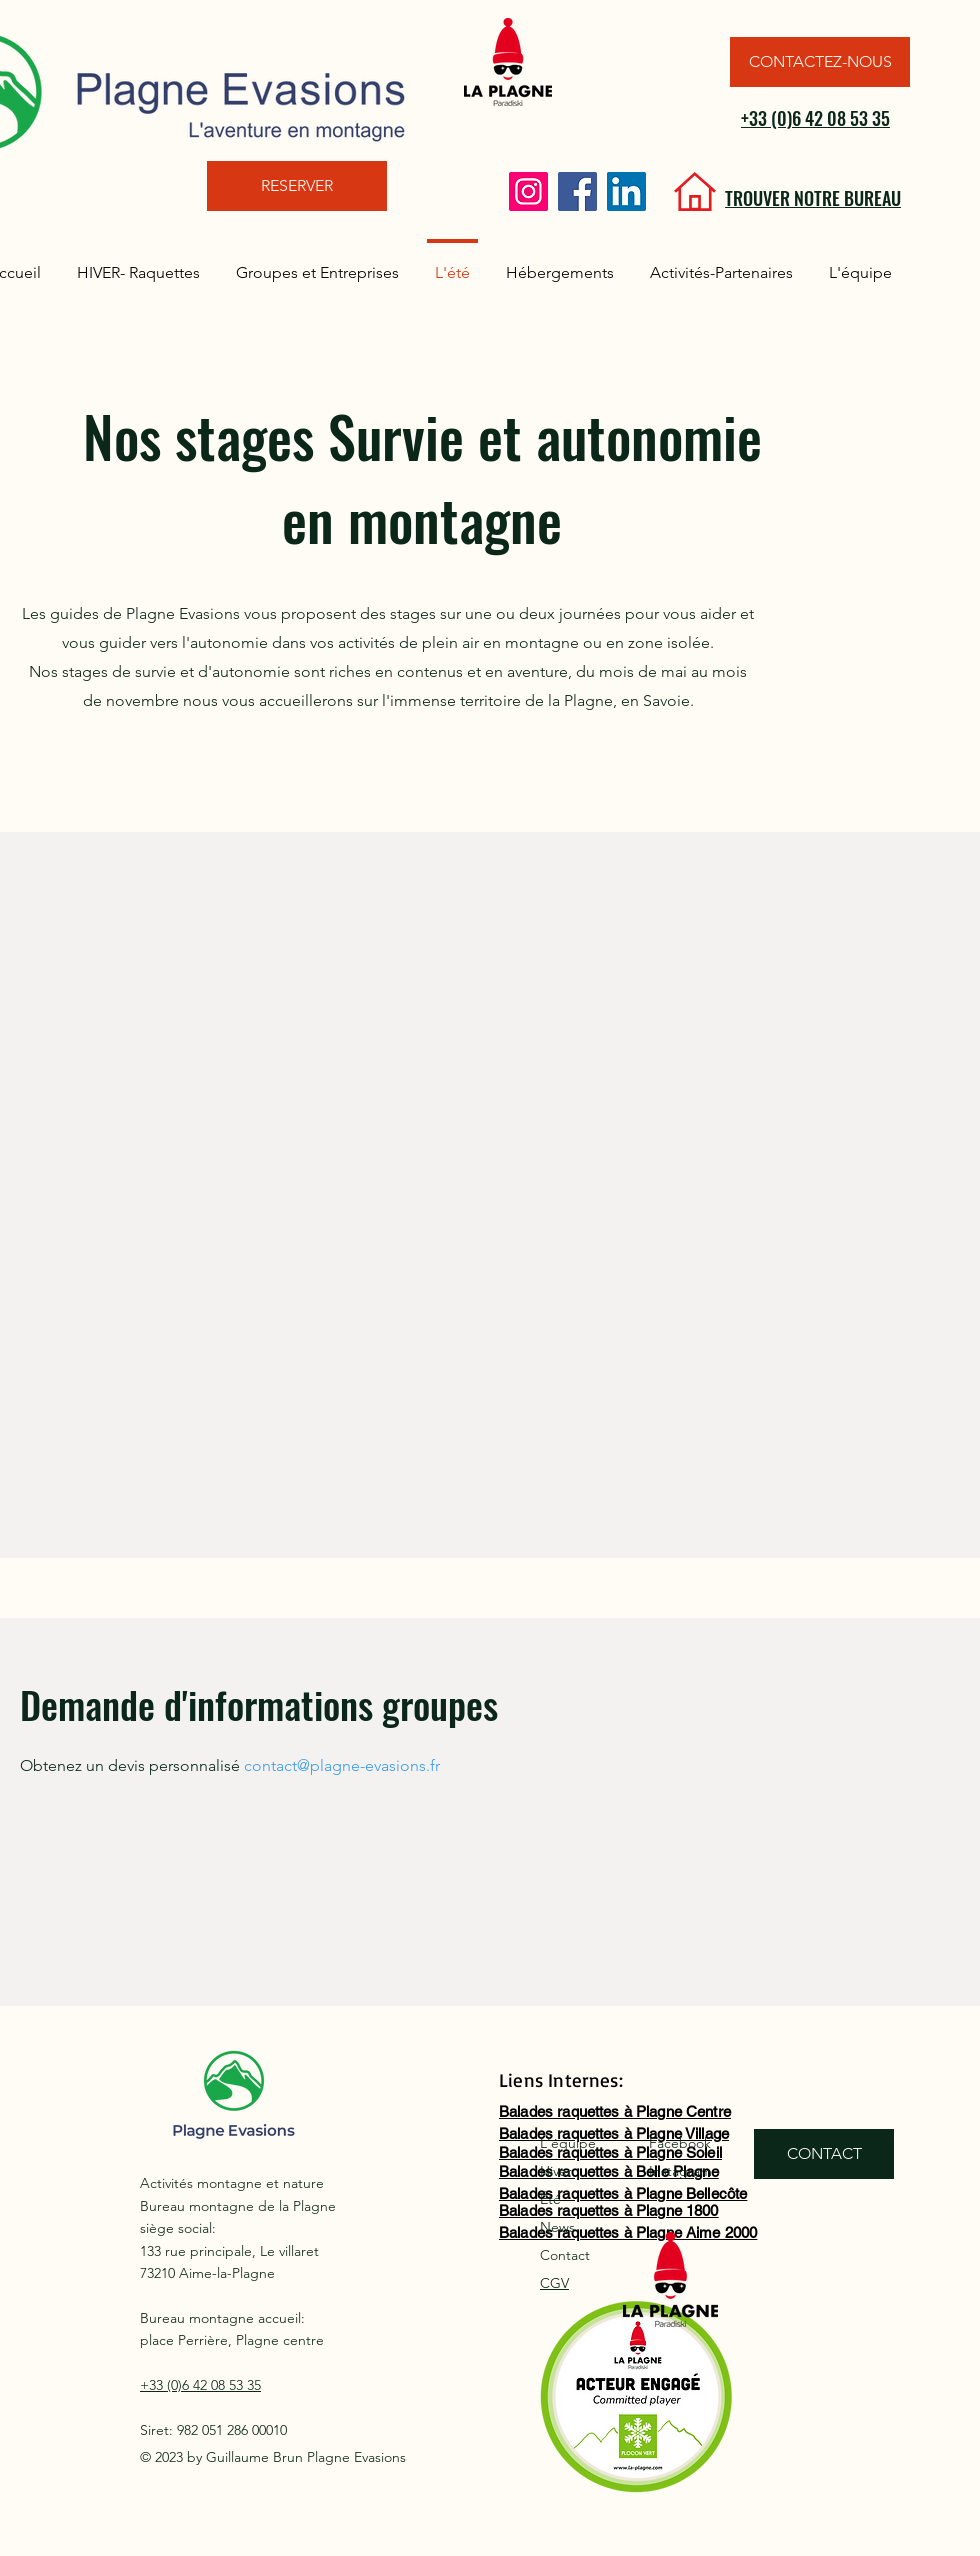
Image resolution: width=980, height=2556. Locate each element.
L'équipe (568, 2143)
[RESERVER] (297, 186)
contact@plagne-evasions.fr (342, 1765)
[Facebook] (577, 191)
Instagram (680, 2171)
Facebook (680, 2143)
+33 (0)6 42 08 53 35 (815, 118)
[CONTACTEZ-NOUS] (820, 62)
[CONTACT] (824, 2154)
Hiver (556, 2171)
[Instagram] (528, 191)
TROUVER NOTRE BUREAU (813, 198)
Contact (565, 2255)
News (557, 2227)
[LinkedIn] (626, 191)
